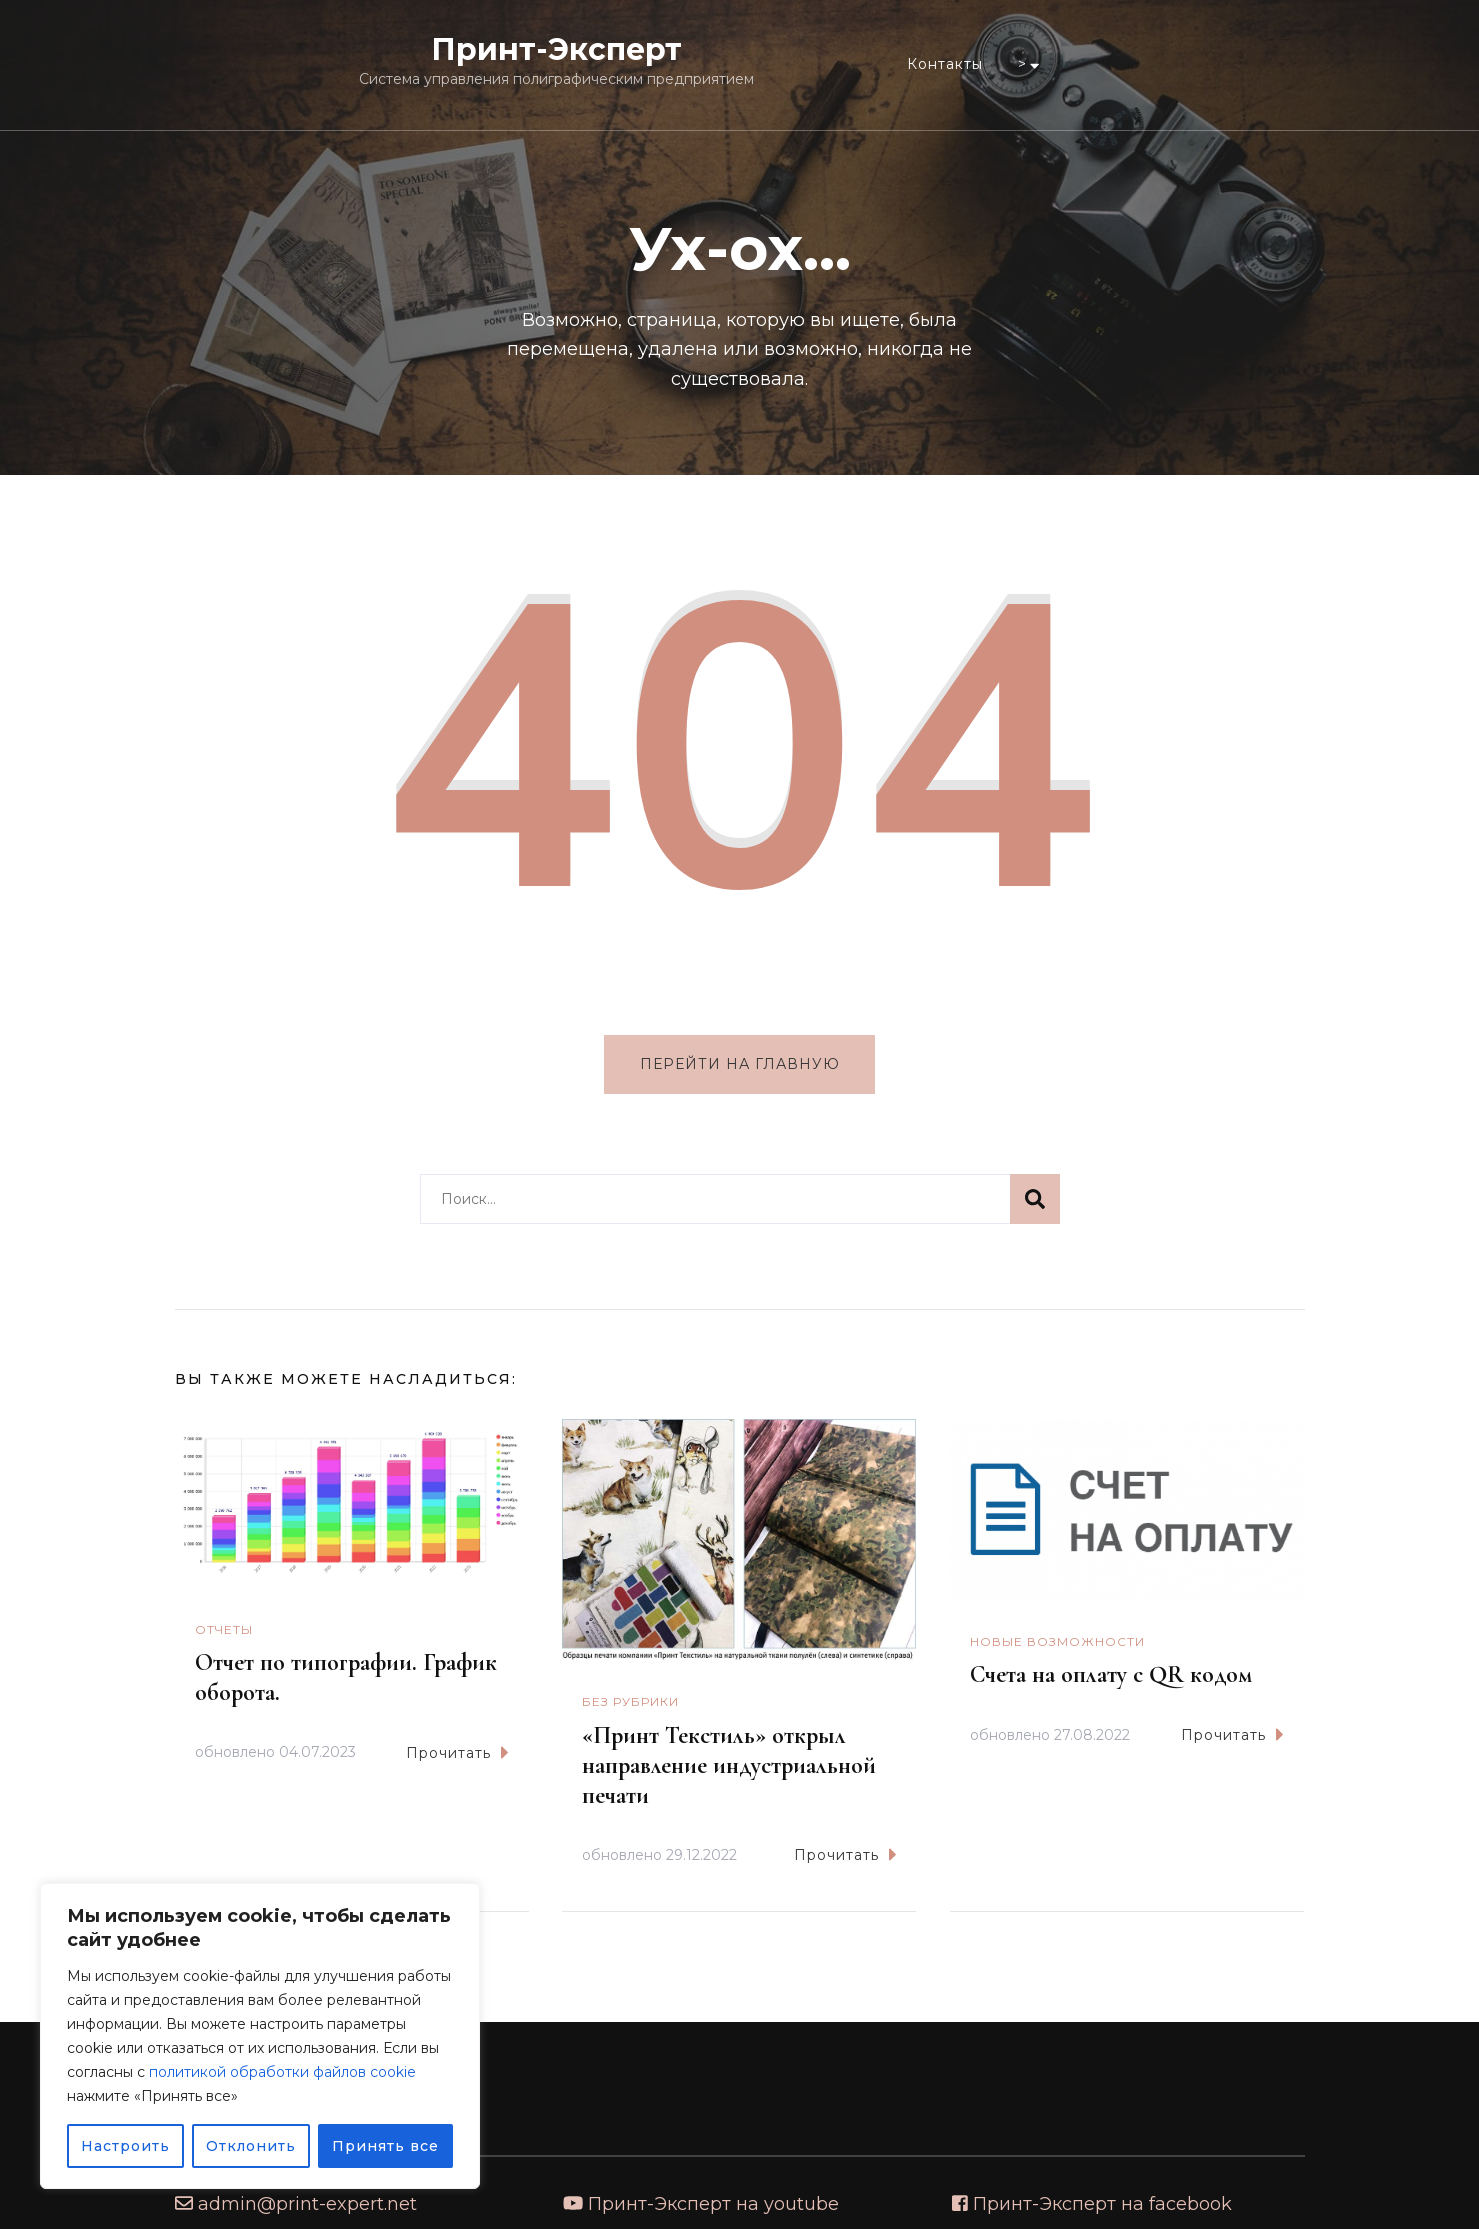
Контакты (945, 64)
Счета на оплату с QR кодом (1111, 1675)
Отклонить (251, 2146)
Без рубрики (630, 1702)
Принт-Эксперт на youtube (713, 2204)
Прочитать (457, 1752)
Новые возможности (1057, 1642)
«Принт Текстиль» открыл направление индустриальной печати (729, 1765)
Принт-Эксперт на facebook (1102, 2204)
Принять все (385, 2146)
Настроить (125, 2146)
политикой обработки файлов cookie (282, 2072)
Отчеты (224, 1629)
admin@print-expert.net (307, 2204)
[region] (260, 2036)
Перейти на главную (740, 1064)
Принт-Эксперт (556, 49)
